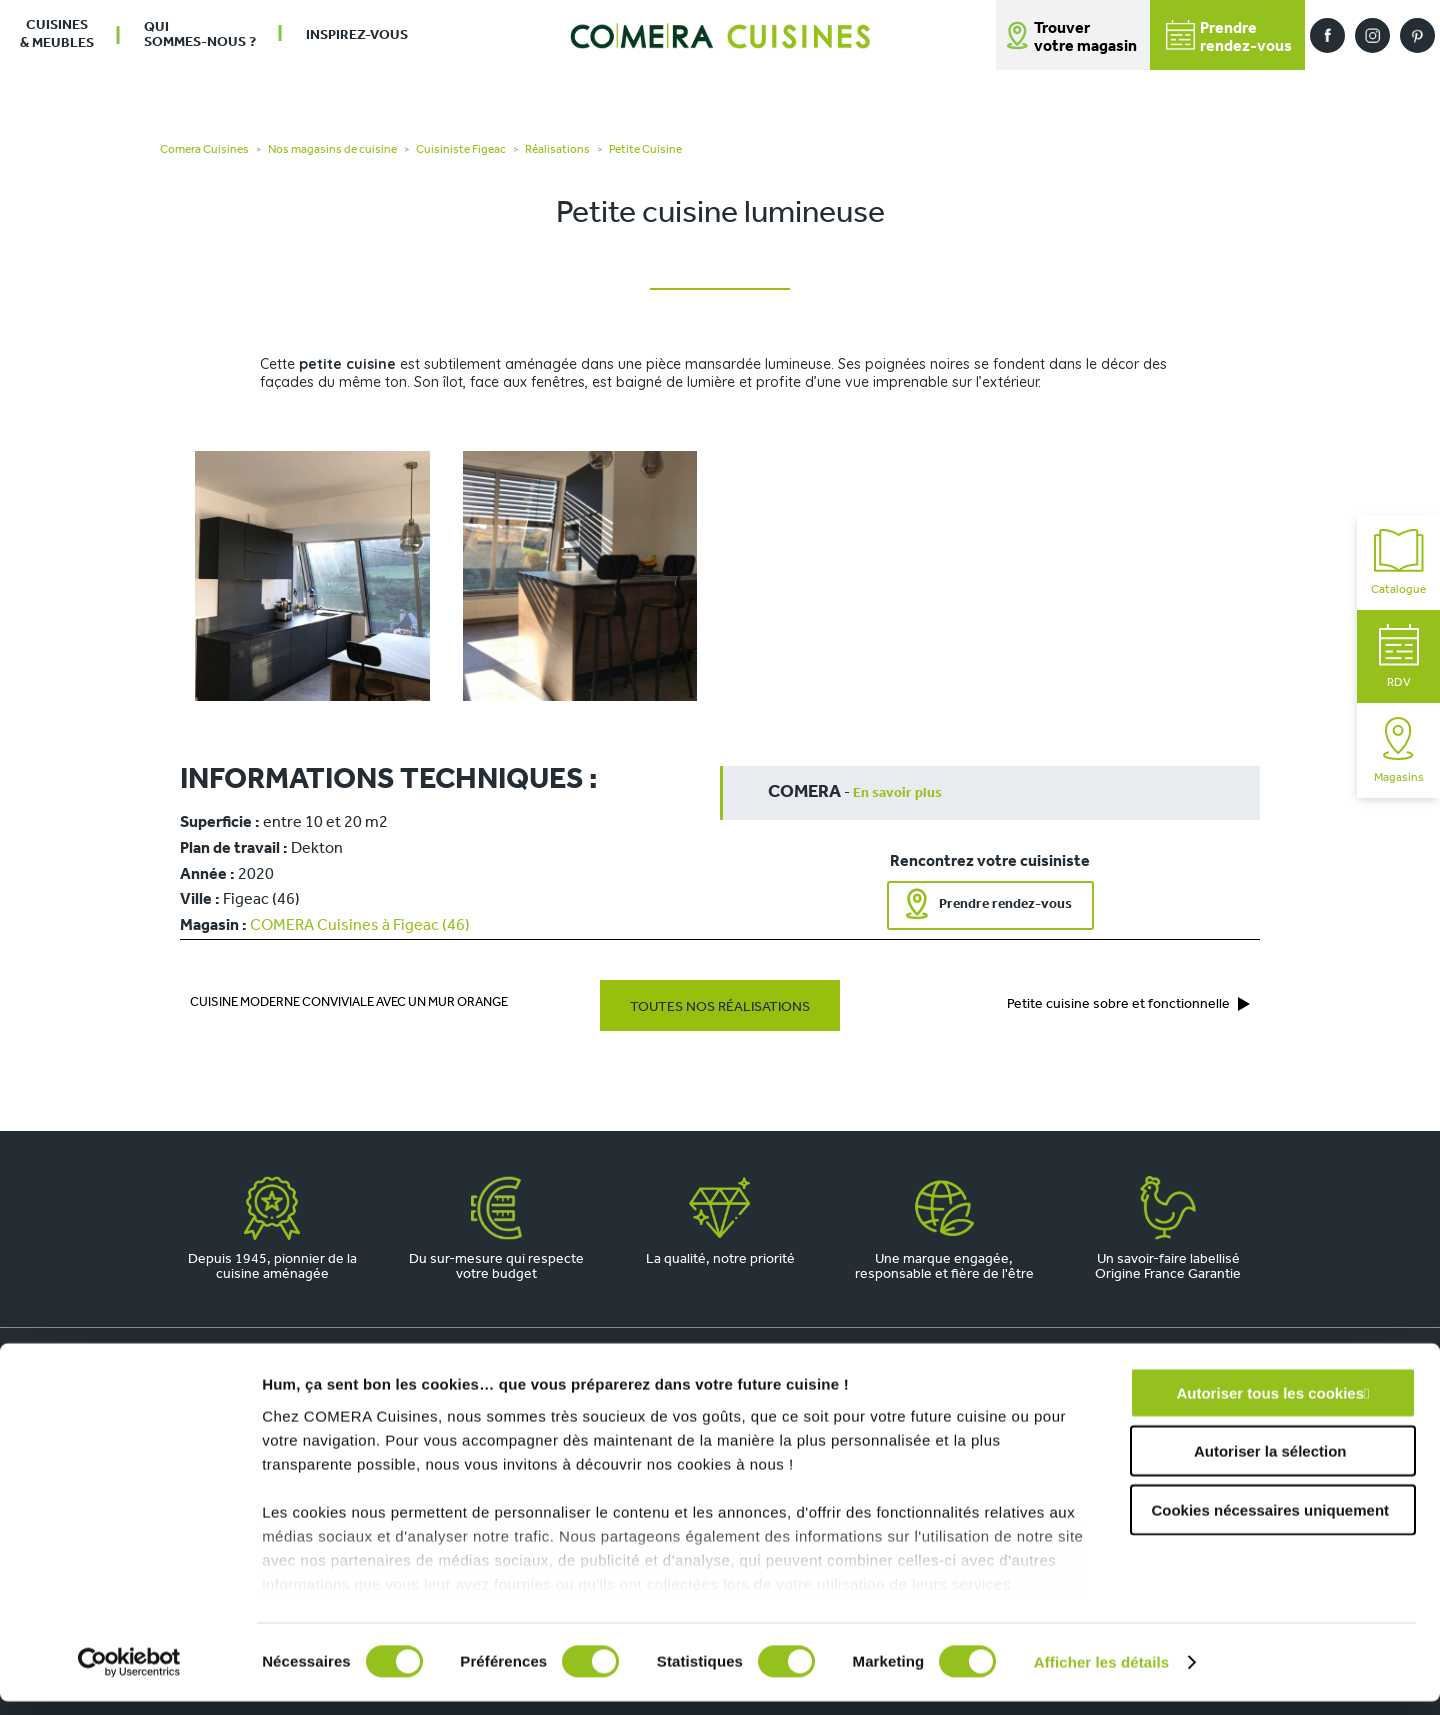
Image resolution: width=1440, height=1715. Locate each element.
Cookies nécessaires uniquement (1270, 1523)
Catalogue (1398, 562)
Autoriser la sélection (1270, 1464)
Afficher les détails (1101, 1675)
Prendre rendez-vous (1005, 904)
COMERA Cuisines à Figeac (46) (360, 926)
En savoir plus (897, 793)
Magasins (1399, 750)
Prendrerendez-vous (1229, 37)
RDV (1399, 656)
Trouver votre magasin (1085, 38)
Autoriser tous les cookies (1270, 1406)
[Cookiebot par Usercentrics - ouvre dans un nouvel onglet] (129, 1676)
